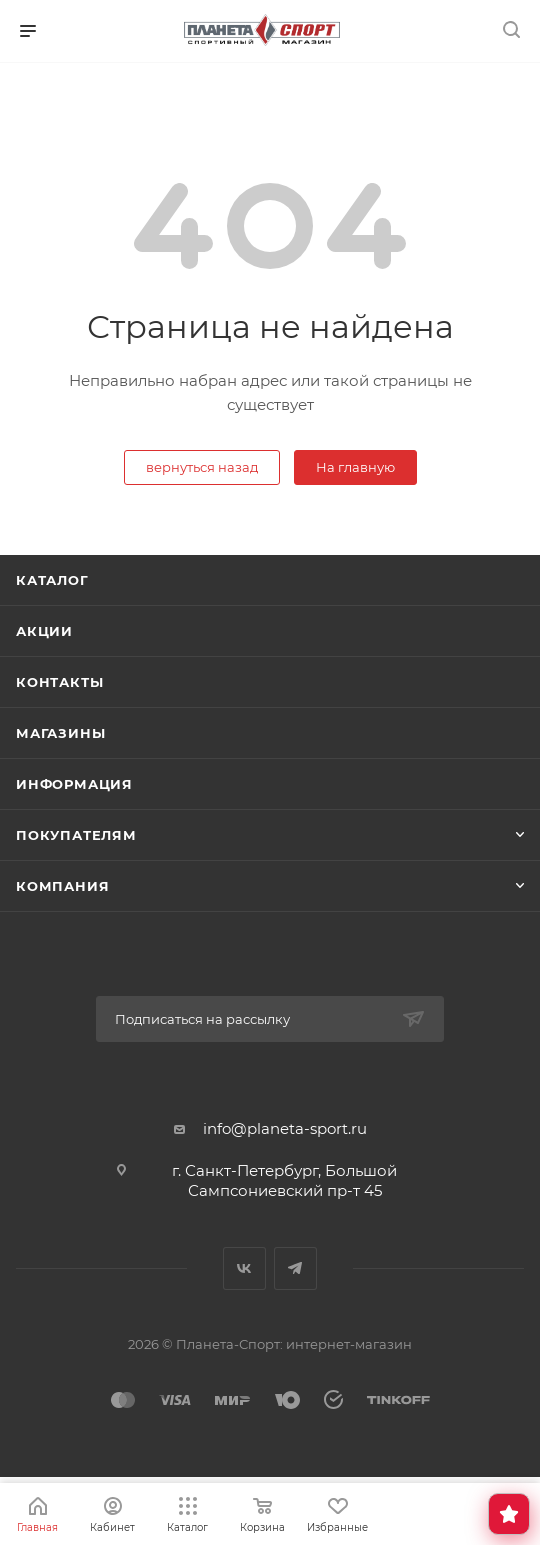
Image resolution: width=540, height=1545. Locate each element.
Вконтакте (244, 1268)
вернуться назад (202, 467)
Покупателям (76, 835)
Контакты (59, 682)
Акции (44, 631)
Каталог (52, 580)
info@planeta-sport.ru (285, 1128)
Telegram (295, 1268)
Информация (74, 784)
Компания (62, 886)
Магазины (60, 733)
